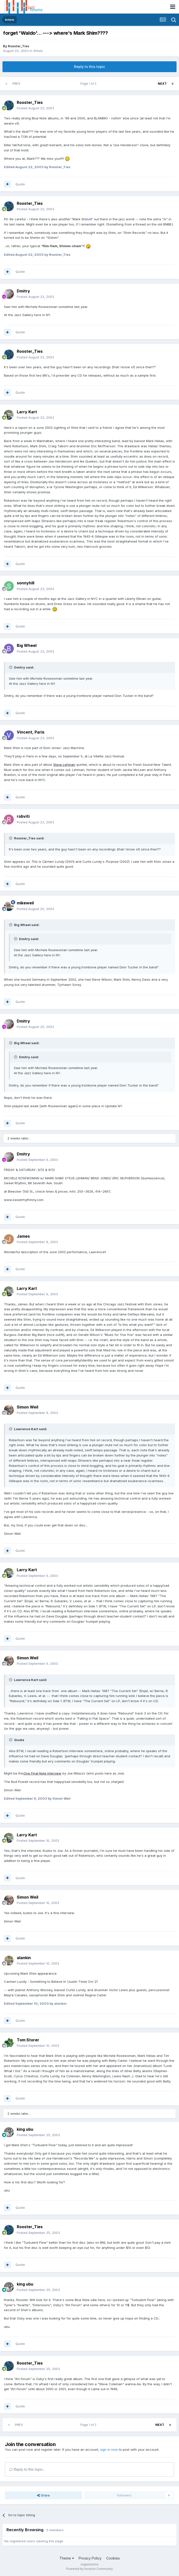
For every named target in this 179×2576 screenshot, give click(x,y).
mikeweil (25, 902)
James (23, 1236)
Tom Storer (28, 2039)
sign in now (109, 2449)
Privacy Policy (90, 2558)
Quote (20, 184)
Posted (35, 108)
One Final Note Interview (42, 1773)
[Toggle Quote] (11, 667)
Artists (38, 51)
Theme (66, 2558)
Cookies (113, 2558)
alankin (24, 1957)
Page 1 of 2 (89, 83)
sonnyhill (25, 582)
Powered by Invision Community (89, 2569)
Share (43, 2495)
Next (162, 83)
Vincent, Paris (30, 732)
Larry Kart (27, 411)
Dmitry (23, 290)
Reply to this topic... (27, 2469)
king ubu (25, 2129)
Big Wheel (26, 645)
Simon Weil (27, 1407)
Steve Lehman (64, 765)
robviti (23, 816)
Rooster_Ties (18, 46)
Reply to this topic (89, 66)
